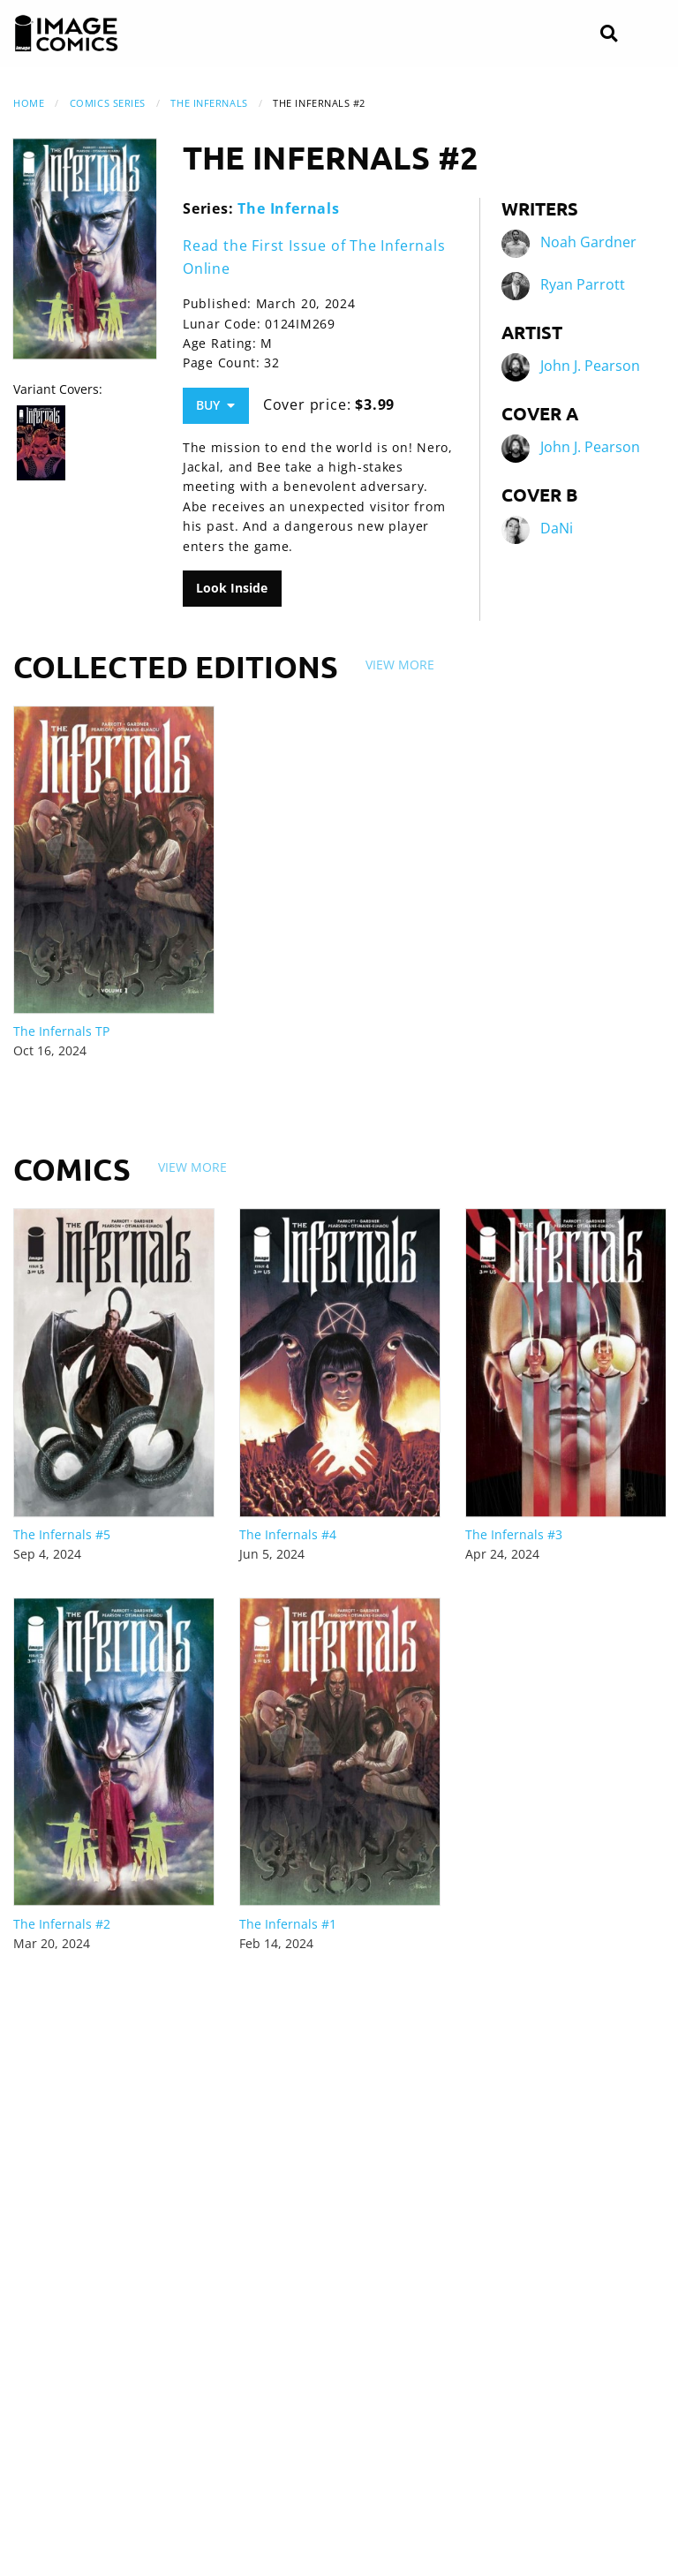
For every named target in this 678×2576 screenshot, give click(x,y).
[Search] (609, 34)
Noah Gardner (588, 243)
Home (28, 103)
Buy (215, 405)
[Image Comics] (66, 33)
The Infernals (208, 103)
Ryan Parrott (582, 285)
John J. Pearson (590, 366)
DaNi (556, 529)
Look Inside (231, 587)
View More (399, 664)
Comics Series (108, 103)
